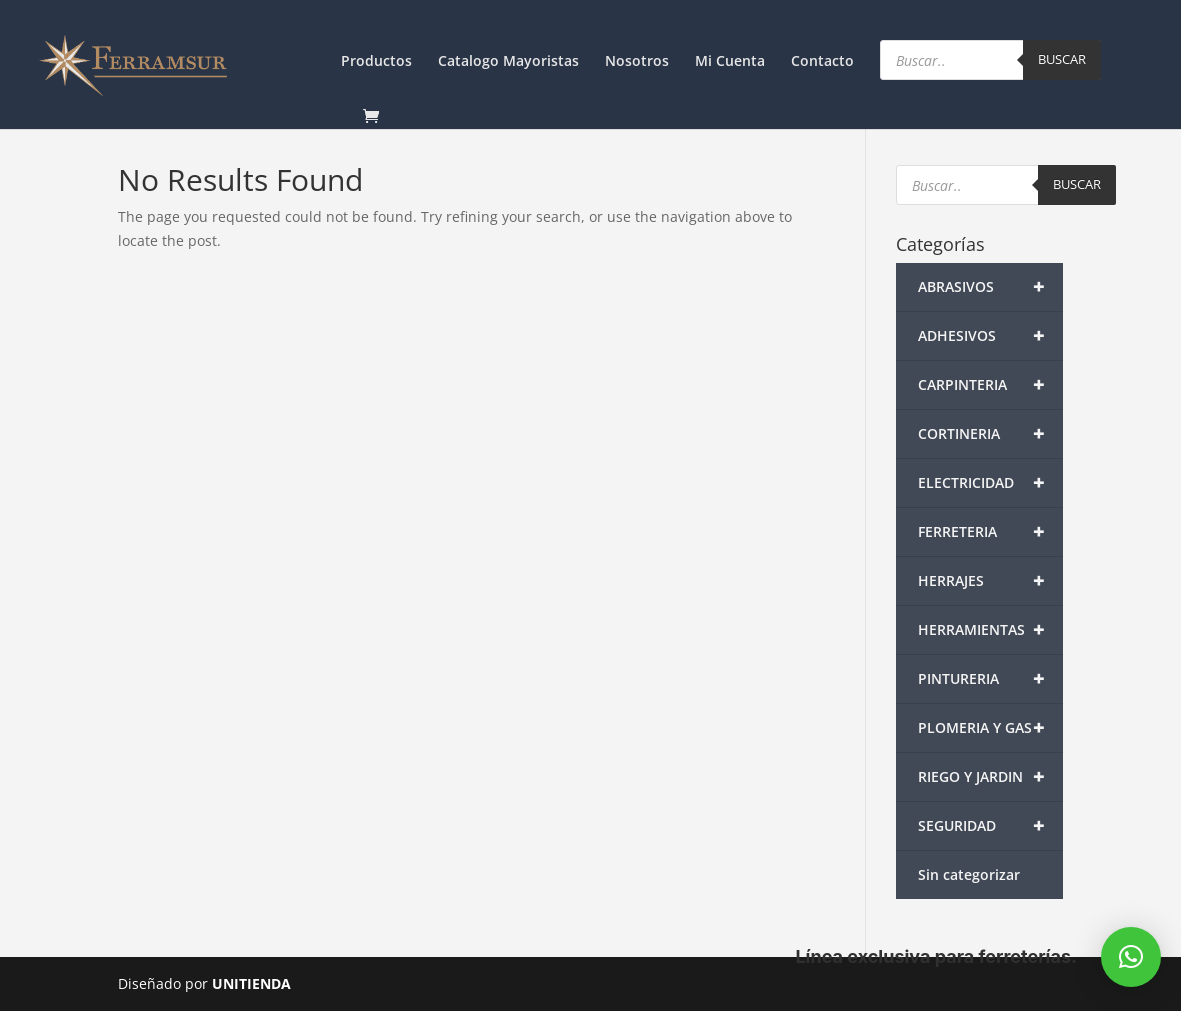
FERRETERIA (990, 532)
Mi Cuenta (730, 62)
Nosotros (637, 62)
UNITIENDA (251, 983)
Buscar (1062, 59)
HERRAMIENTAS (990, 630)
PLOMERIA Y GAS (990, 728)
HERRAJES (990, 581)
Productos (376, 62)
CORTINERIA (990, 434)
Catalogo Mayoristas (508, 62)
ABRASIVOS (990, 287)
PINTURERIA (990, 679)
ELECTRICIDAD (990, 483)
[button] (1131, 957)
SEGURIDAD (990, 826)
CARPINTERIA (990, 385)
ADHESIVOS (990, 336)
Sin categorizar (969, 874)
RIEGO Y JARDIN (990, 777)
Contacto (822, 62)
